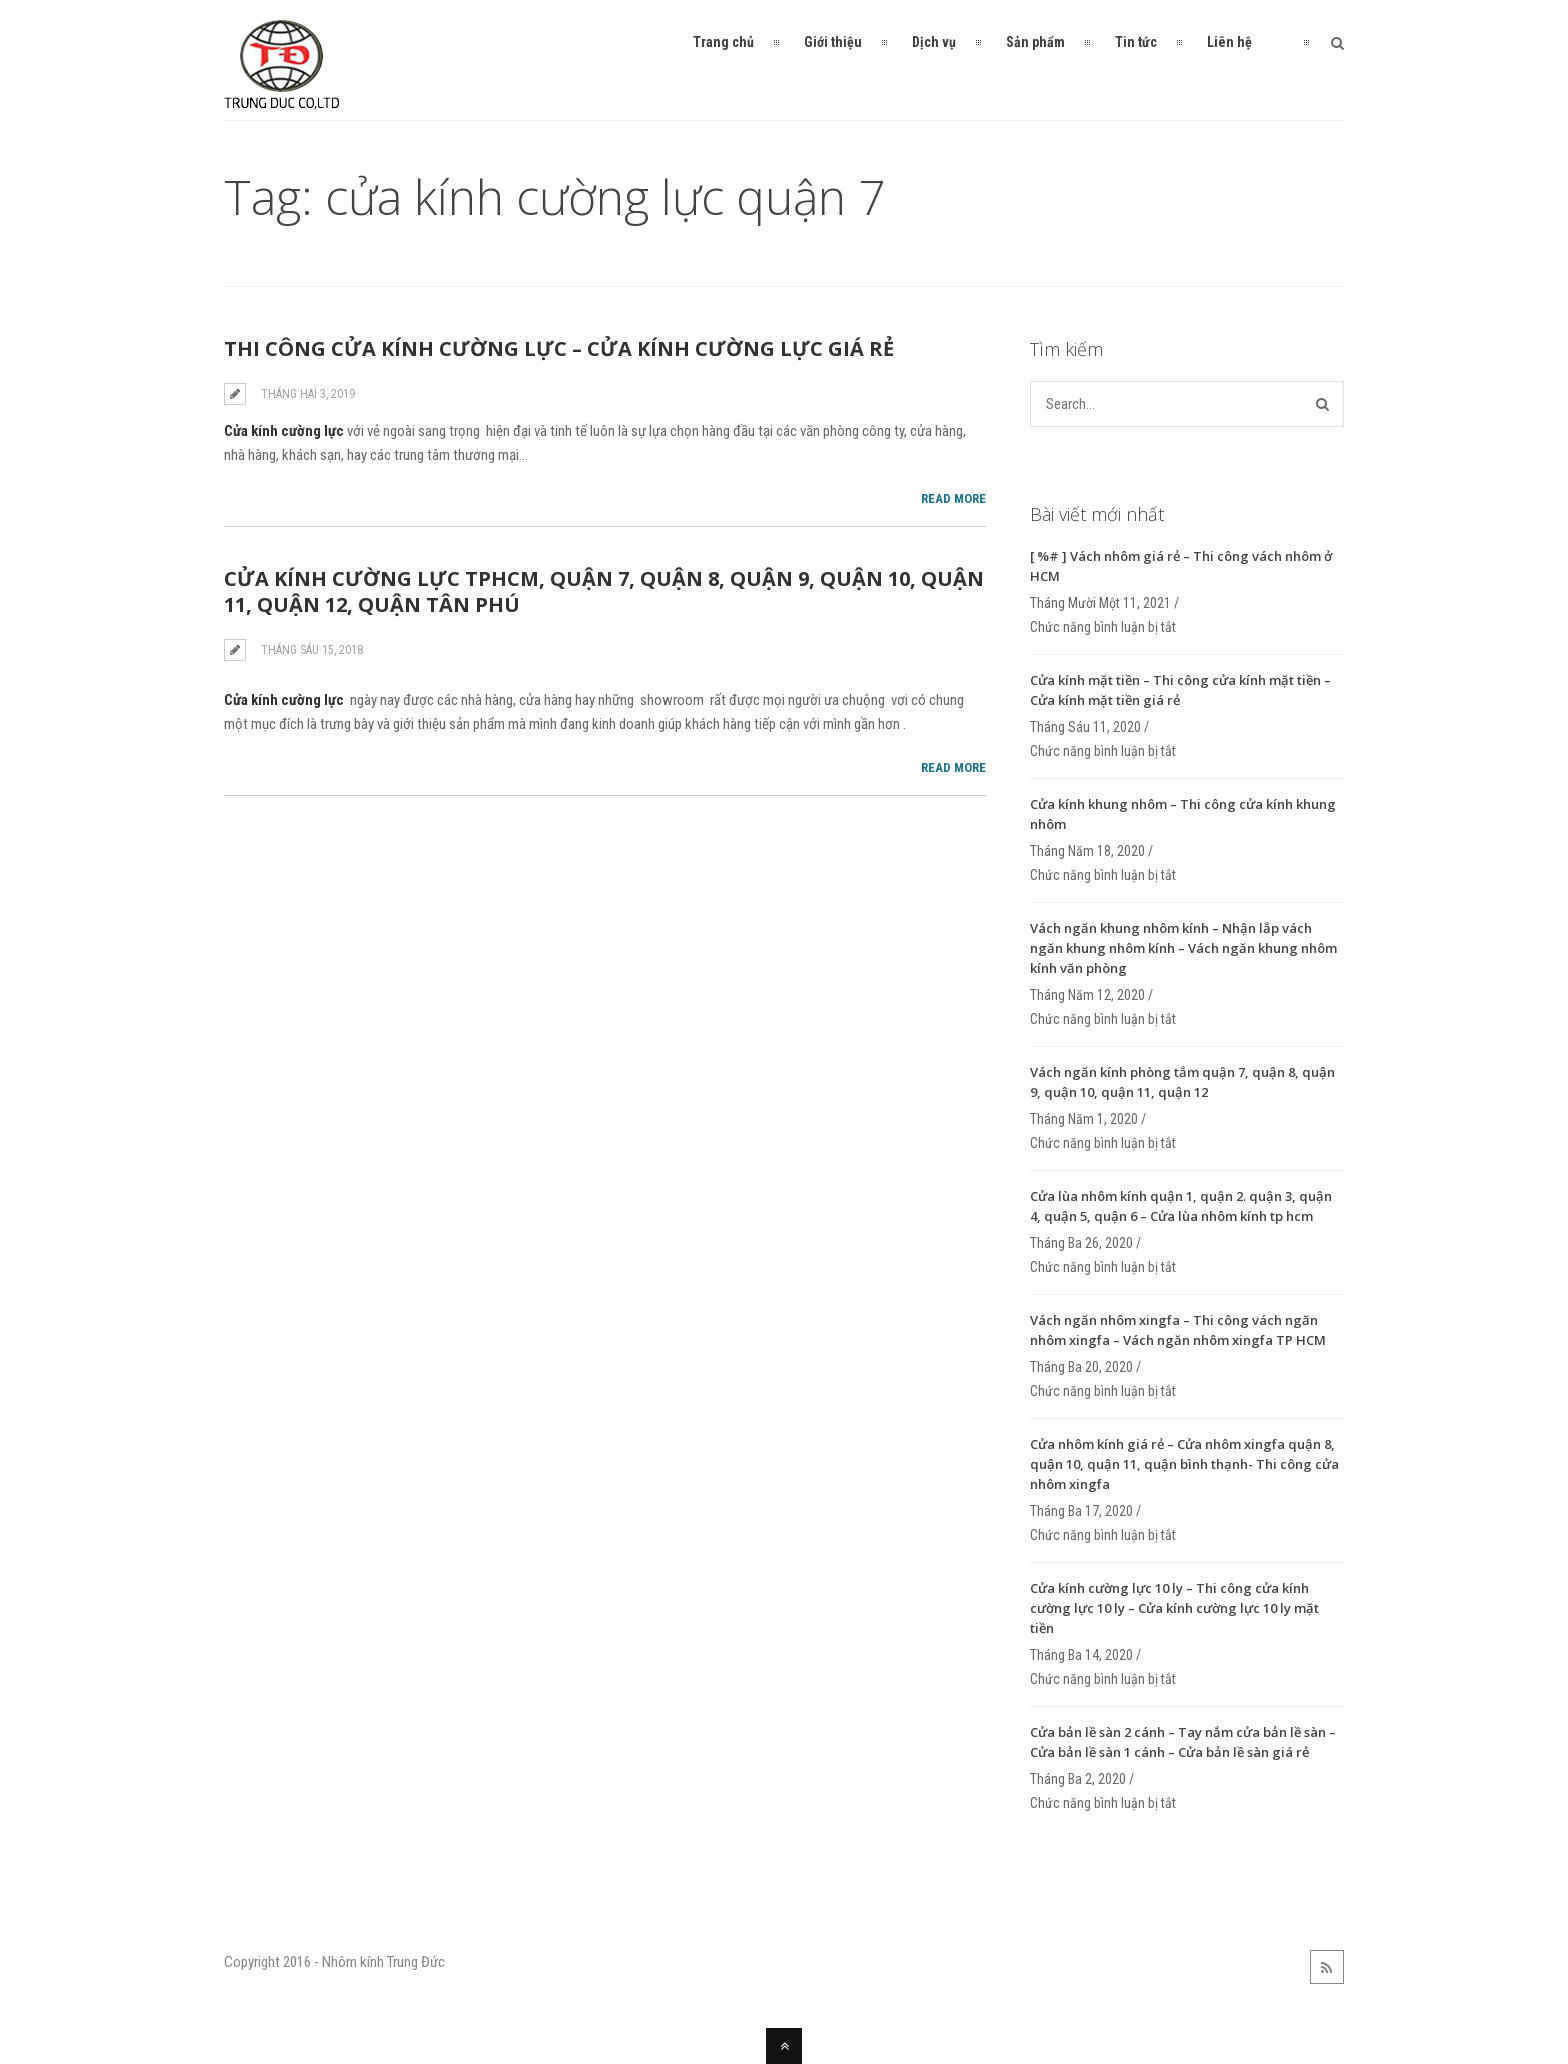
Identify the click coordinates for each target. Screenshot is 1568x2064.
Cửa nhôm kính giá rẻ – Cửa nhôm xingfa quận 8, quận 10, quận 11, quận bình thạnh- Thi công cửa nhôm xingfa (1184, 1464)
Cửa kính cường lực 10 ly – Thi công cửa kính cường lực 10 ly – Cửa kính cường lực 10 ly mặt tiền (1174, 1608)
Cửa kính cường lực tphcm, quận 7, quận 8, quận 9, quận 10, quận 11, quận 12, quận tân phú (604, 591)
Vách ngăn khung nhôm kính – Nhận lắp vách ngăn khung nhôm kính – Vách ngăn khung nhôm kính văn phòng (1183, 948)
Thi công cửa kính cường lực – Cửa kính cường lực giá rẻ (559, 348)
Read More (953, 498)
